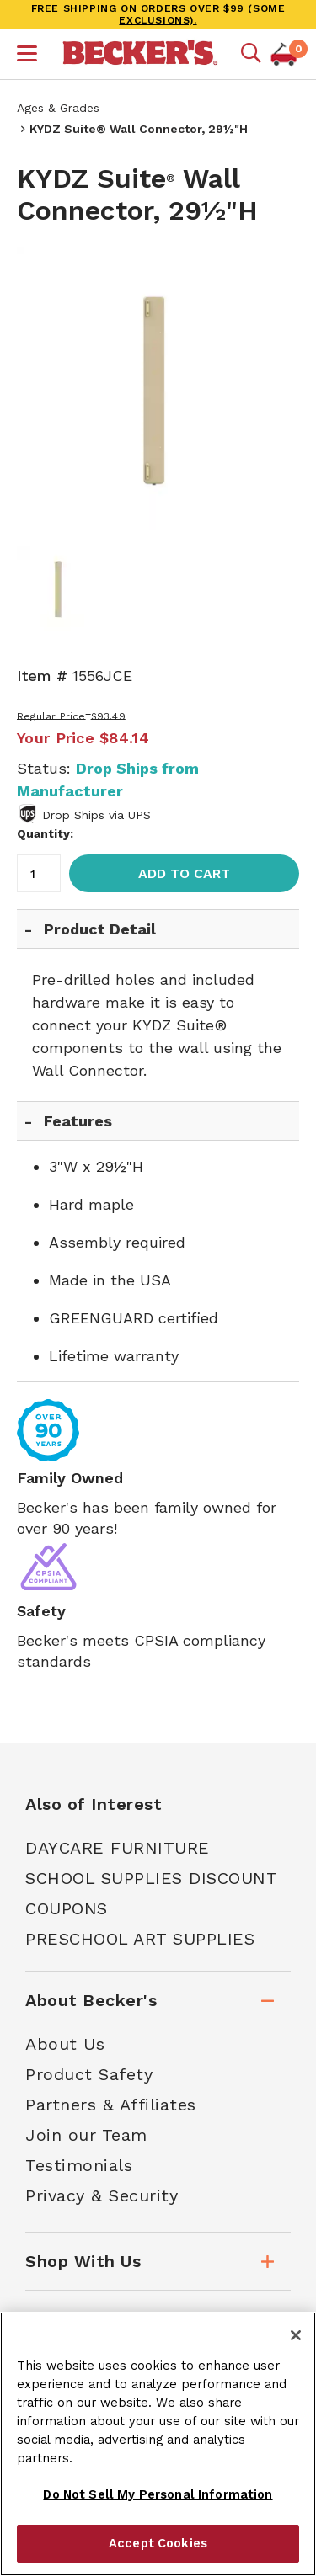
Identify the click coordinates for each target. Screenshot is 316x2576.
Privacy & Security (101, 2195)
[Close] (295, 2335)
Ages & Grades (58, 107)
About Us (64, 2044)
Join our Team (86, 2135)
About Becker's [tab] (91, 2000)
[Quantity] (39, 873)
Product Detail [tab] (100, 929)
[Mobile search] (251, 54)
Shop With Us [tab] (83, 2261)
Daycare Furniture (117, 1848)
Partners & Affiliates (110, 2104)
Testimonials (78, 2165)
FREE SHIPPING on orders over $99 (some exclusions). (158, 14)
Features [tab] (78, 1121)
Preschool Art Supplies (139, 1939)
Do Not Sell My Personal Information (157, 2494)
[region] (158, 2444)
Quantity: (45, 833)
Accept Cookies (158, 2543)
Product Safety (89, 2074)
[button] (27, 55)
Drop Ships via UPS (96, 815)
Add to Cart (184, 873)
